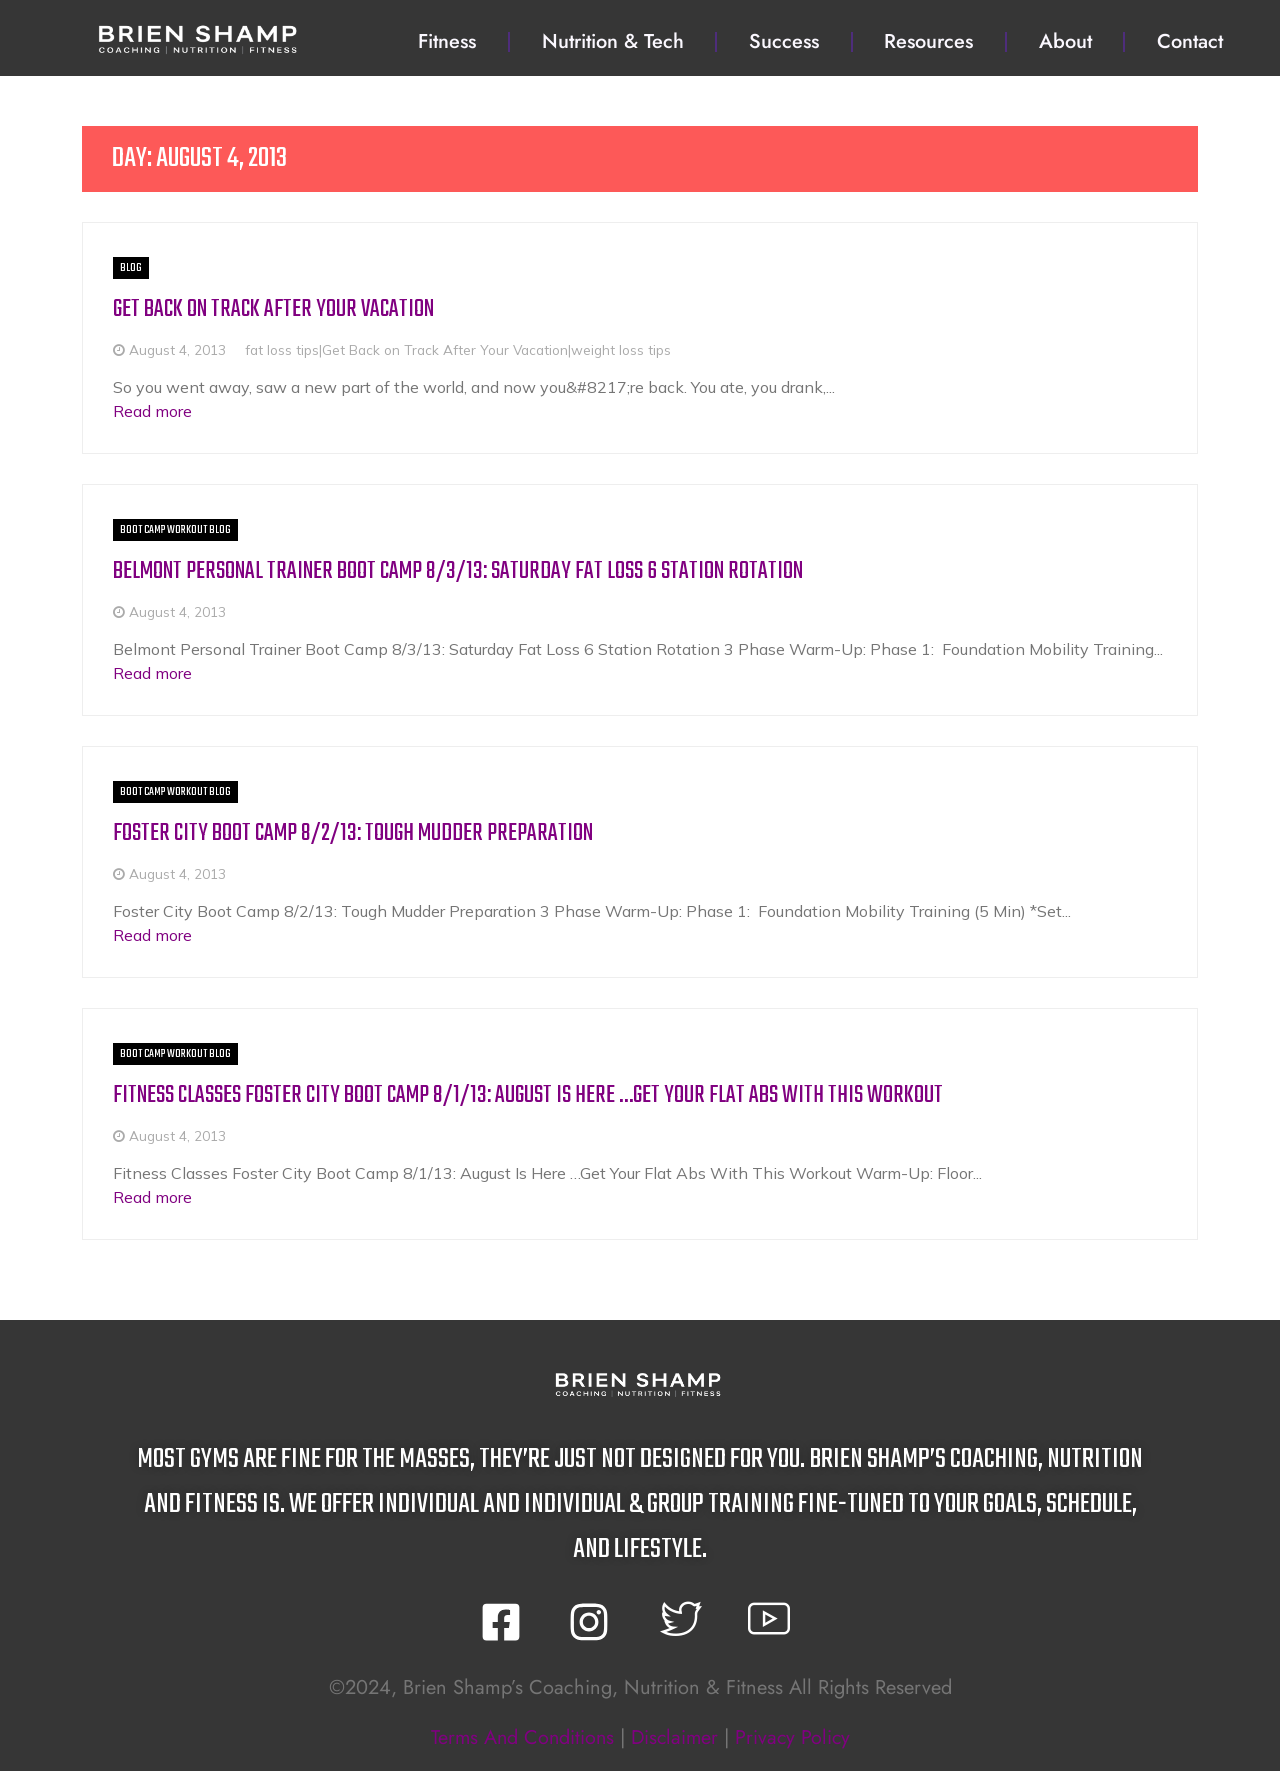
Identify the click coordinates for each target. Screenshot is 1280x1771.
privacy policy (795, 1735)
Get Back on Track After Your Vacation (273, 309)
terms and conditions (519, 1735)
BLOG (131, 268)
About (1065, 41)
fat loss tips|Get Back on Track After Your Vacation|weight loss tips (458, 348)
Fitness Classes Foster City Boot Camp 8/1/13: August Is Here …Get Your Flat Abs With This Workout (528, 1093)
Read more (152, 410)
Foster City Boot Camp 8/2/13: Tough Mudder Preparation (353, 832)
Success (784, 41)
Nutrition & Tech (613, 41)
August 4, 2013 (177, 348)
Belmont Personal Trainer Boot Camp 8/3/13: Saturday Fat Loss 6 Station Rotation (458, 570)
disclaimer (675, 1735)
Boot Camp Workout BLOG (175, 529)
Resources (928, 41)
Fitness (447, 41)
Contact (1190, 41)
